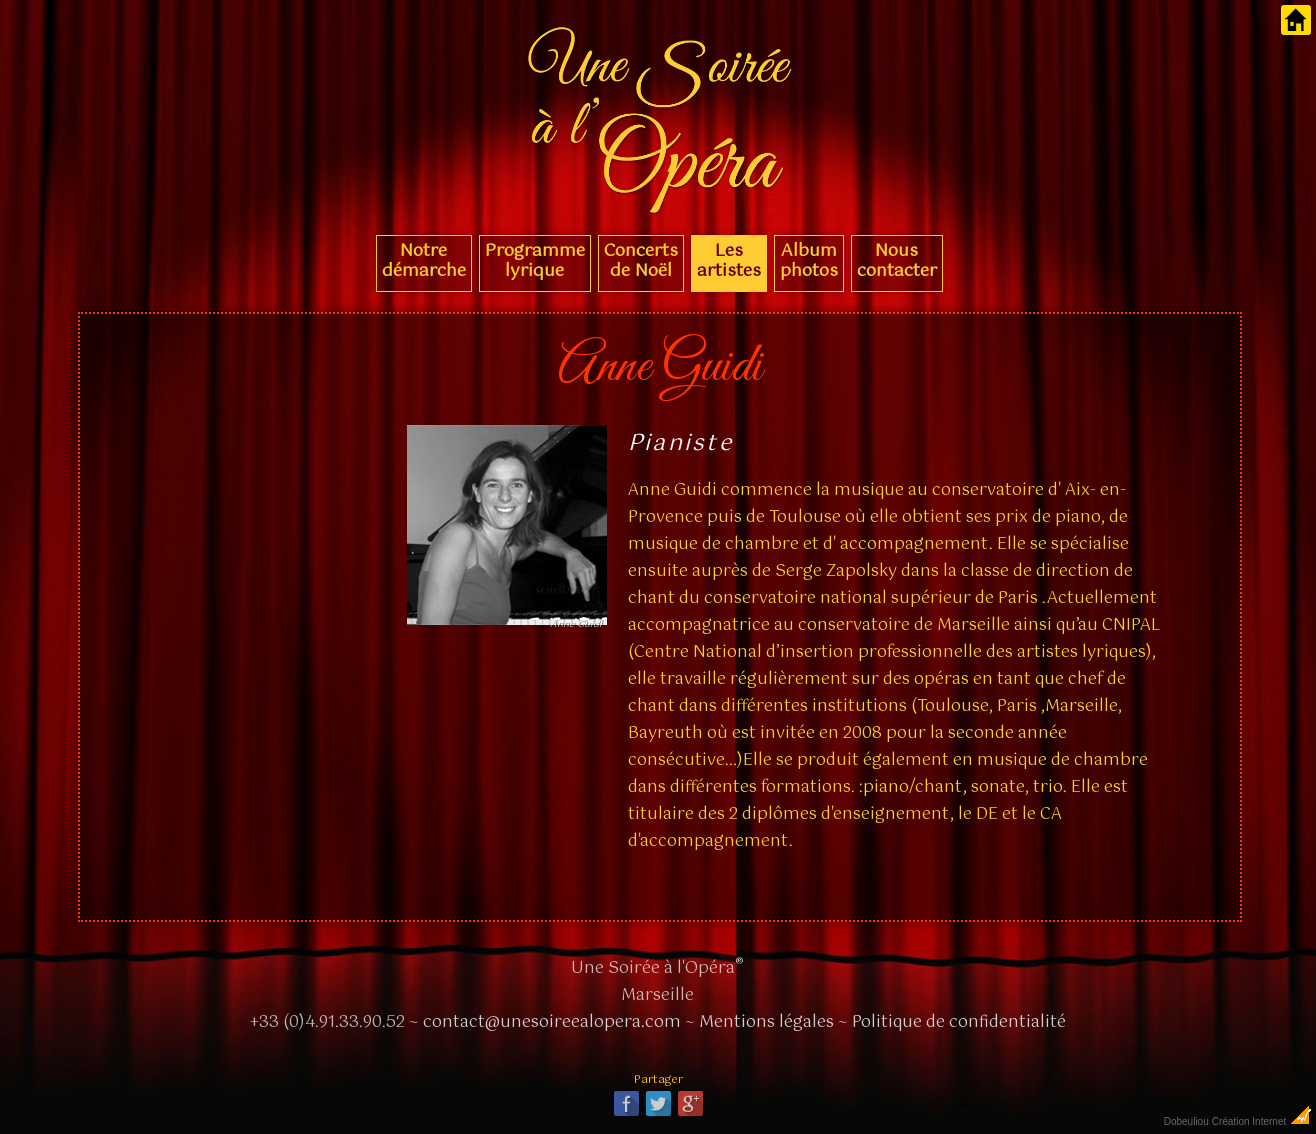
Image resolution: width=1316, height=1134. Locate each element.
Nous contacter (897, 261)
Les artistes (729, 261)
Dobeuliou (1186, 1121)
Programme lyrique (535, 261)
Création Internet (1262, 1121)
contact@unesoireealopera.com (552, 1022)
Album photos (809, 261)
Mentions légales (766, 1022)
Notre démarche (424, 261)
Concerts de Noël (641, 261)
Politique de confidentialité (959, 1022)
